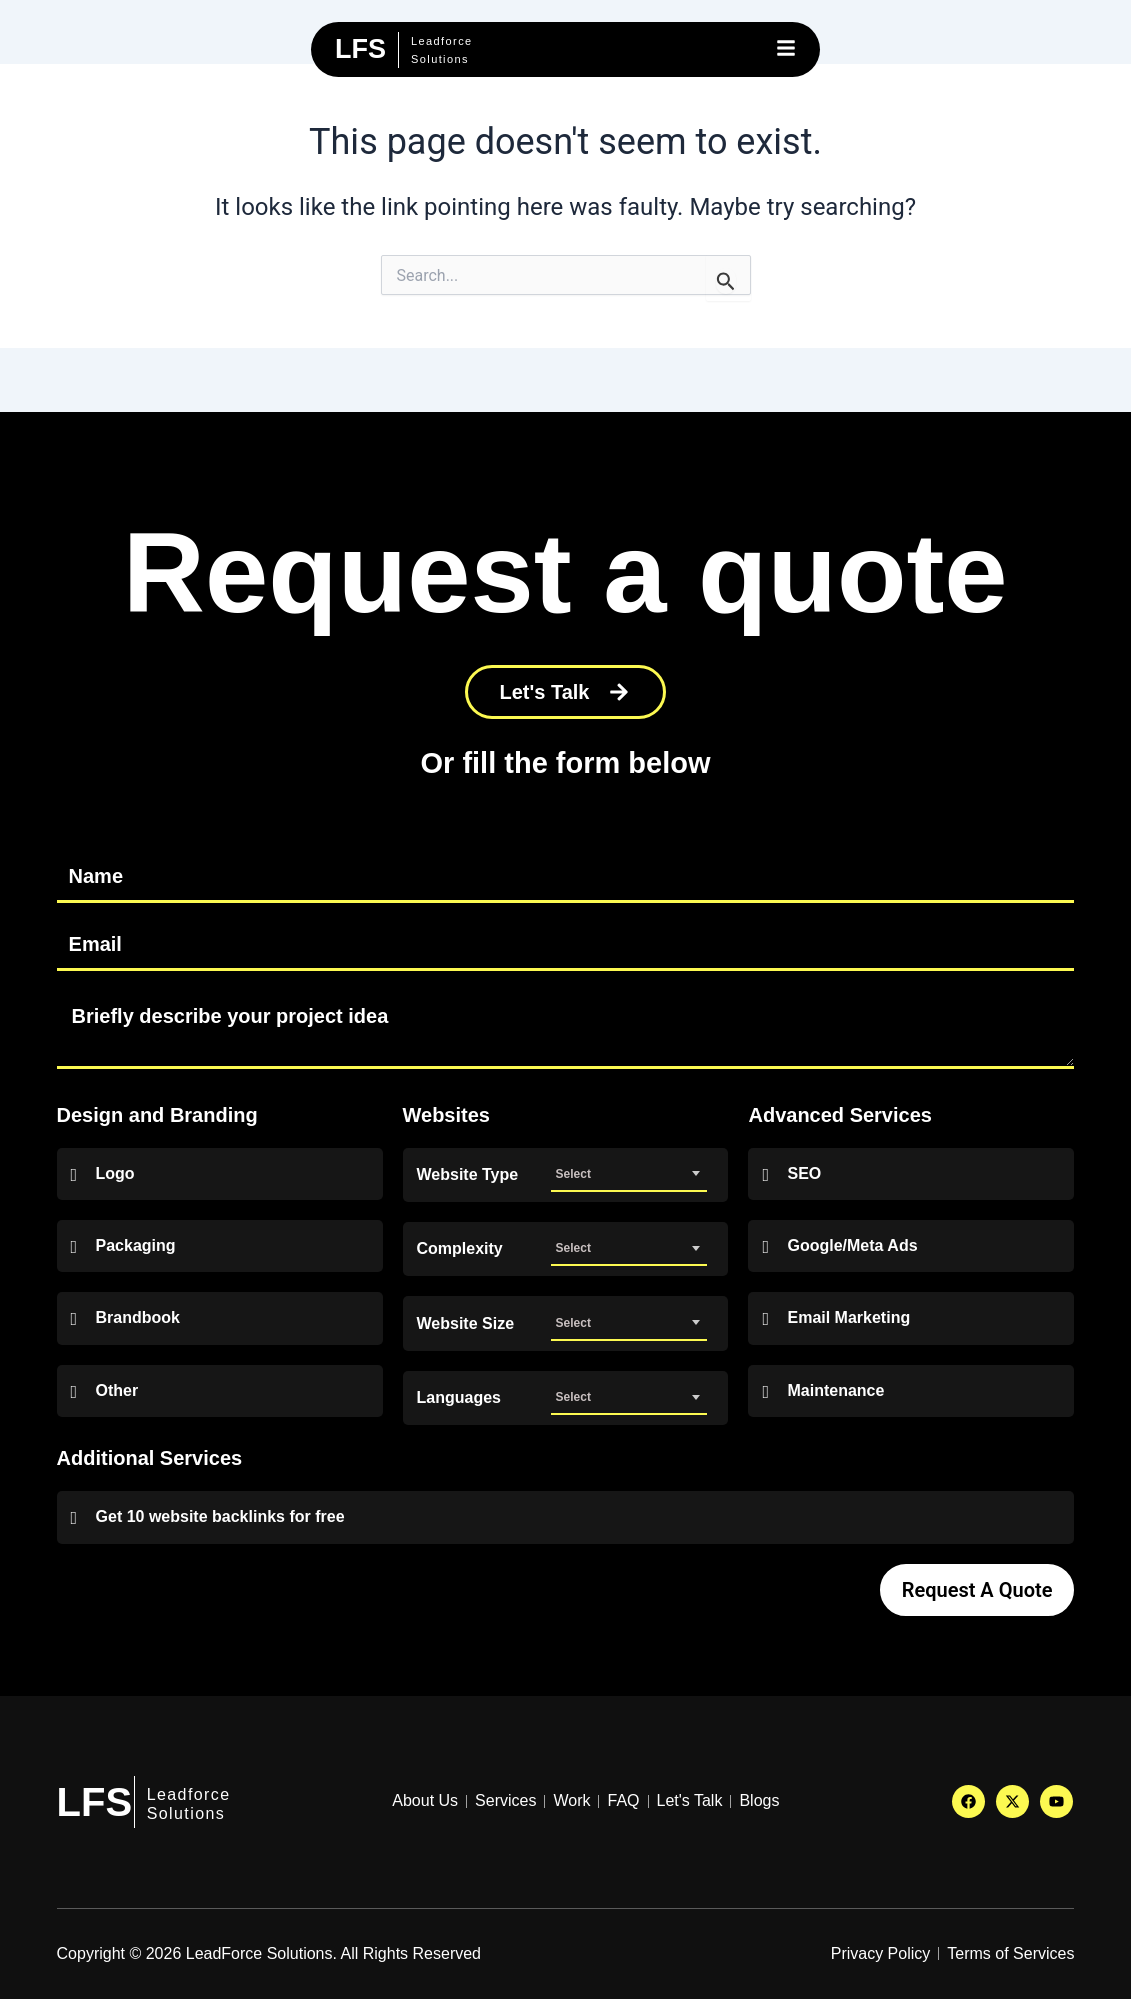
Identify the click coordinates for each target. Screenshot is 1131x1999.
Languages (459, 1398)
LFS (95, 1802)
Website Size (466, 1324)
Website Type (468, 1175)
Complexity (460, 1249)
